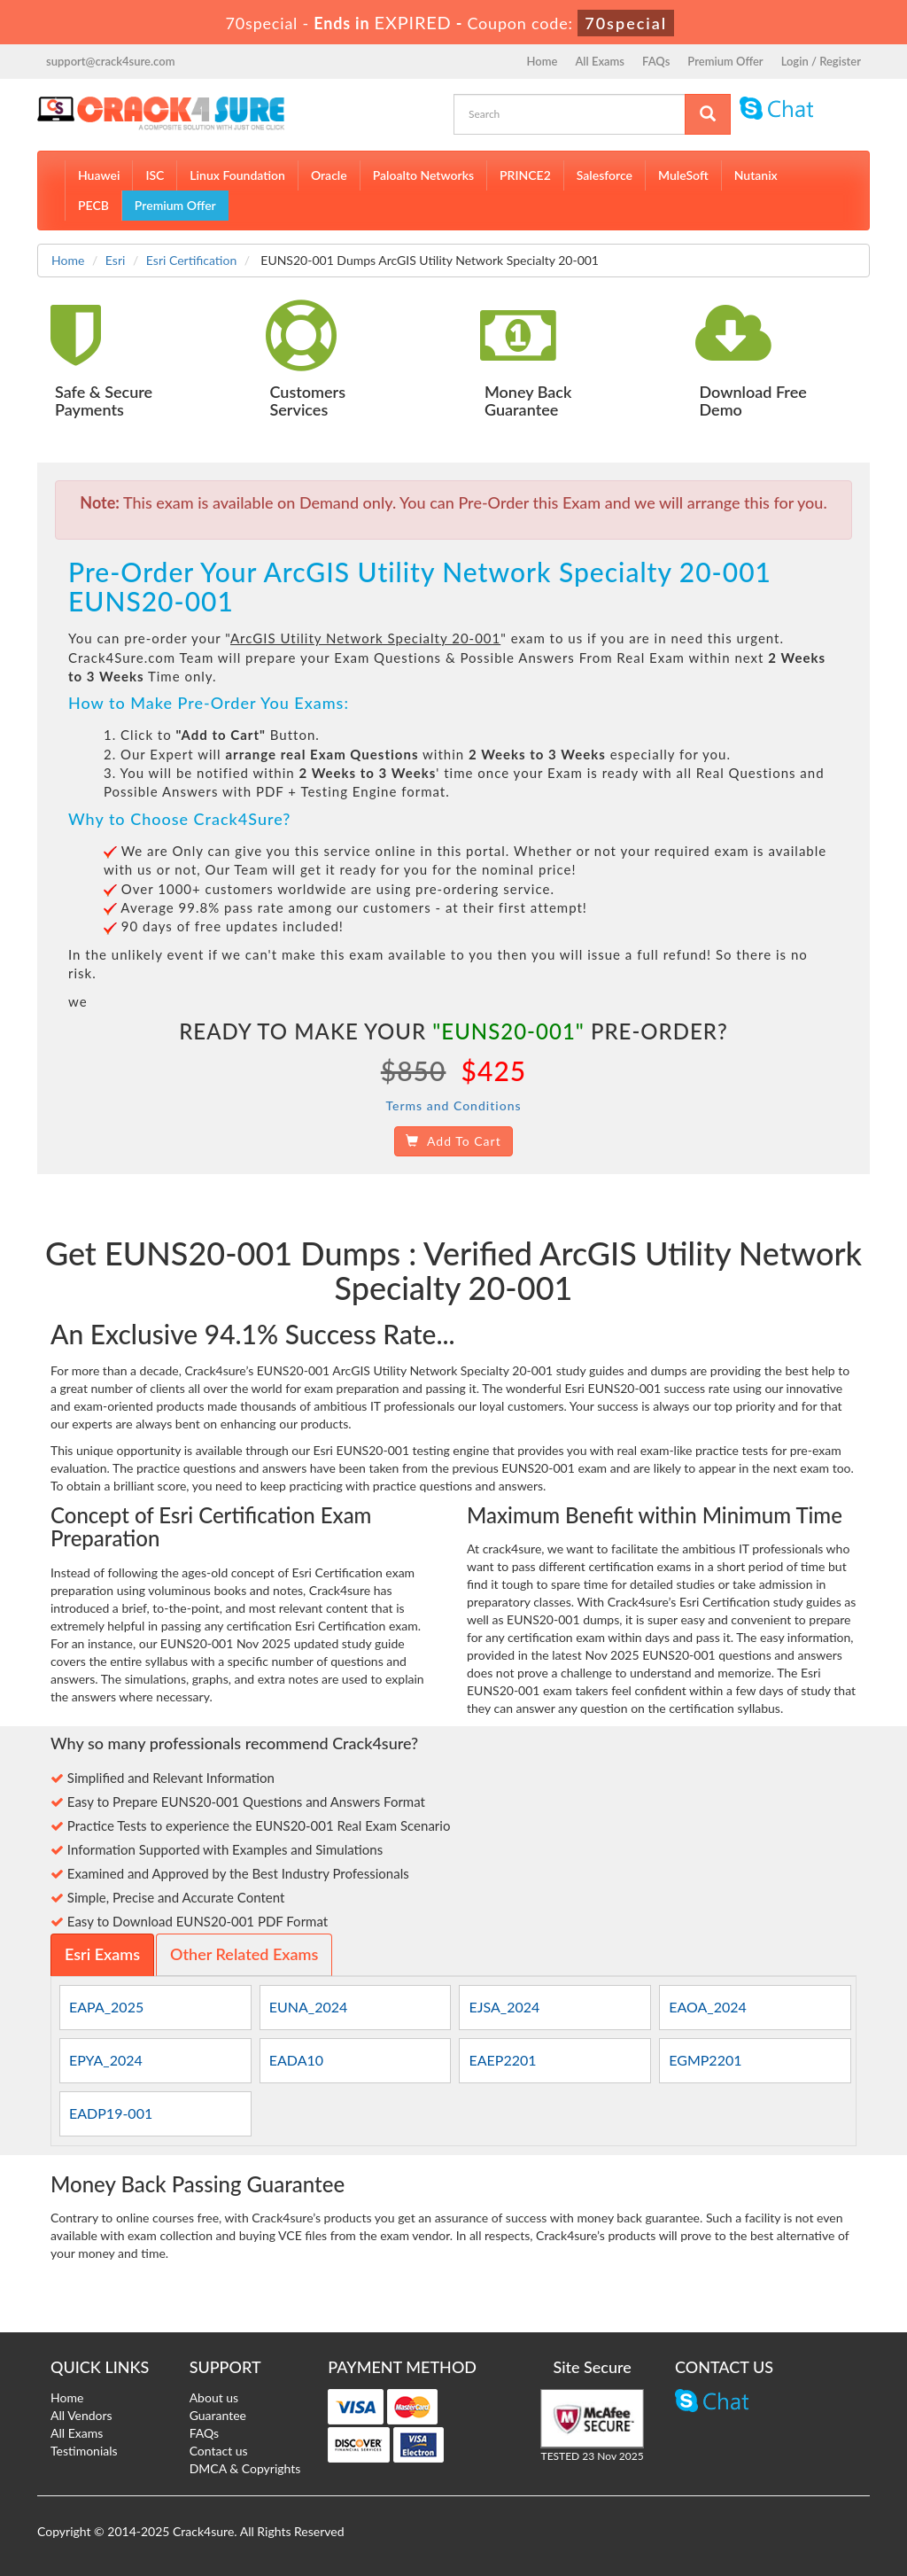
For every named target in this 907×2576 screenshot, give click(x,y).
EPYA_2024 (106, 2059)
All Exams (599, 61)
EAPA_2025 (106, 2006)
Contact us (219, 2450)
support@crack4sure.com (110, 61)
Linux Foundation (237, 175)
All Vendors (81, 2415)
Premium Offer (725, 61)
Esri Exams (102, 1954)
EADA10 (296, 2059)
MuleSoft (683, 175)
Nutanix (756, 175)
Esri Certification (191, 260)
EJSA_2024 (504, 2006)
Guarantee (218, 2415)
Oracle (329, 175)
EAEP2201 (502, 2059)
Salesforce (604, 175)
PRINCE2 (525, 175)
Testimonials (84, 2450)
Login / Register (821, 61)
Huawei (99, 175)
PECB (93, 205)
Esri (115, 260)
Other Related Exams (244, 1954)
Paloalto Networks (423, 175)
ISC (154, 175)
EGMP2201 (705, 2059)
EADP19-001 (110, 2113)
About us (214, 2397)
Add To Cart (453, 1140)
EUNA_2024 (308, 2006)
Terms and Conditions (453, 1105)
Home (542, 61)
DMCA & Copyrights (245, 2468)
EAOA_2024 (708, 2006)
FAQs (656, 61)
